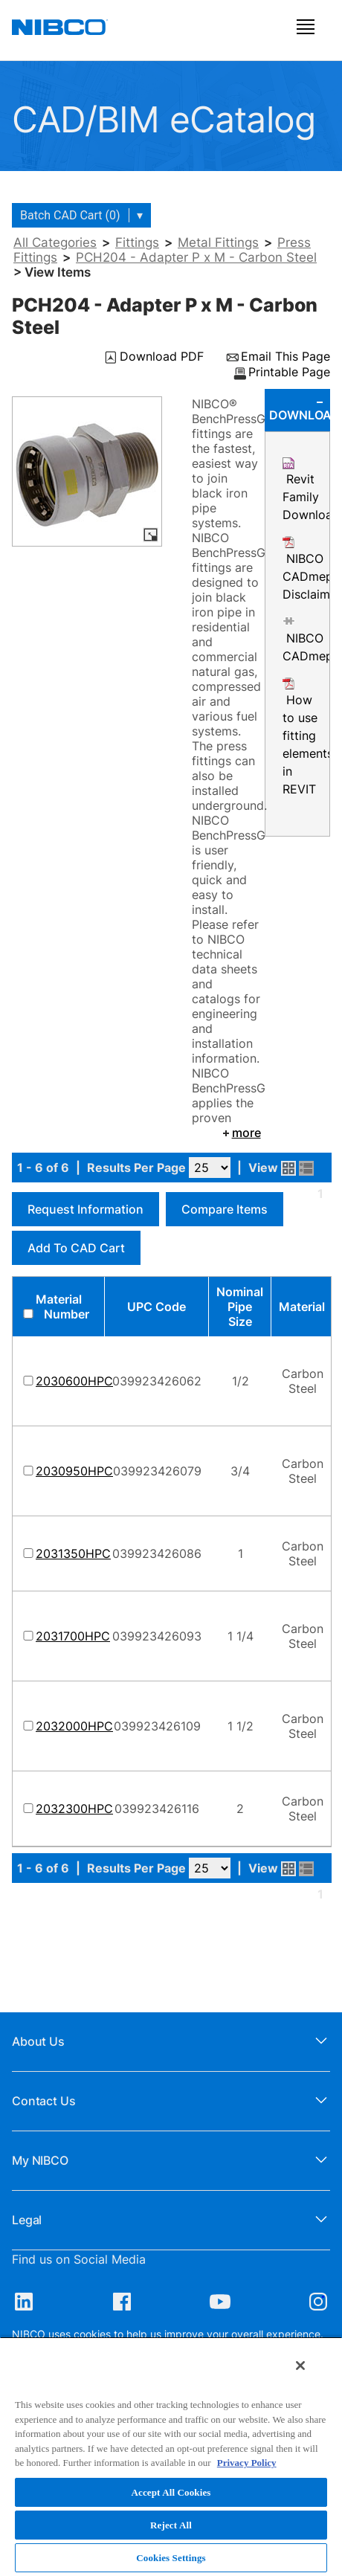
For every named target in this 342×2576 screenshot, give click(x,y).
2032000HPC (74, 1726)
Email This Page (285, 357)
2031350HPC (73, 1553)
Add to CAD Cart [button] (76, 1247)
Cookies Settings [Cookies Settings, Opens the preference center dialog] (170, 2557)
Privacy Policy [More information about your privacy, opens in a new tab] (247, 2462)
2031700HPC (73, 1636)
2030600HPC (74, 1381)
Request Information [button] (85, 1209)
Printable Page (289, 372)
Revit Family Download (311, 496)
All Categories (55, 242)
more (240, 1132)
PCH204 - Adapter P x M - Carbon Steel (196, 257)
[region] (171, 2456)
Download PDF (162, 357)
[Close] (300, 2365)
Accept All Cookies (170, 2492)
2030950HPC (74, 1471)
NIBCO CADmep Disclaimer (312, 576)
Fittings (137, 242)
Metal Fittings (218, 242)
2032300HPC (74, 1808)
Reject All (171, 2525)
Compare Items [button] (224, 1209)
